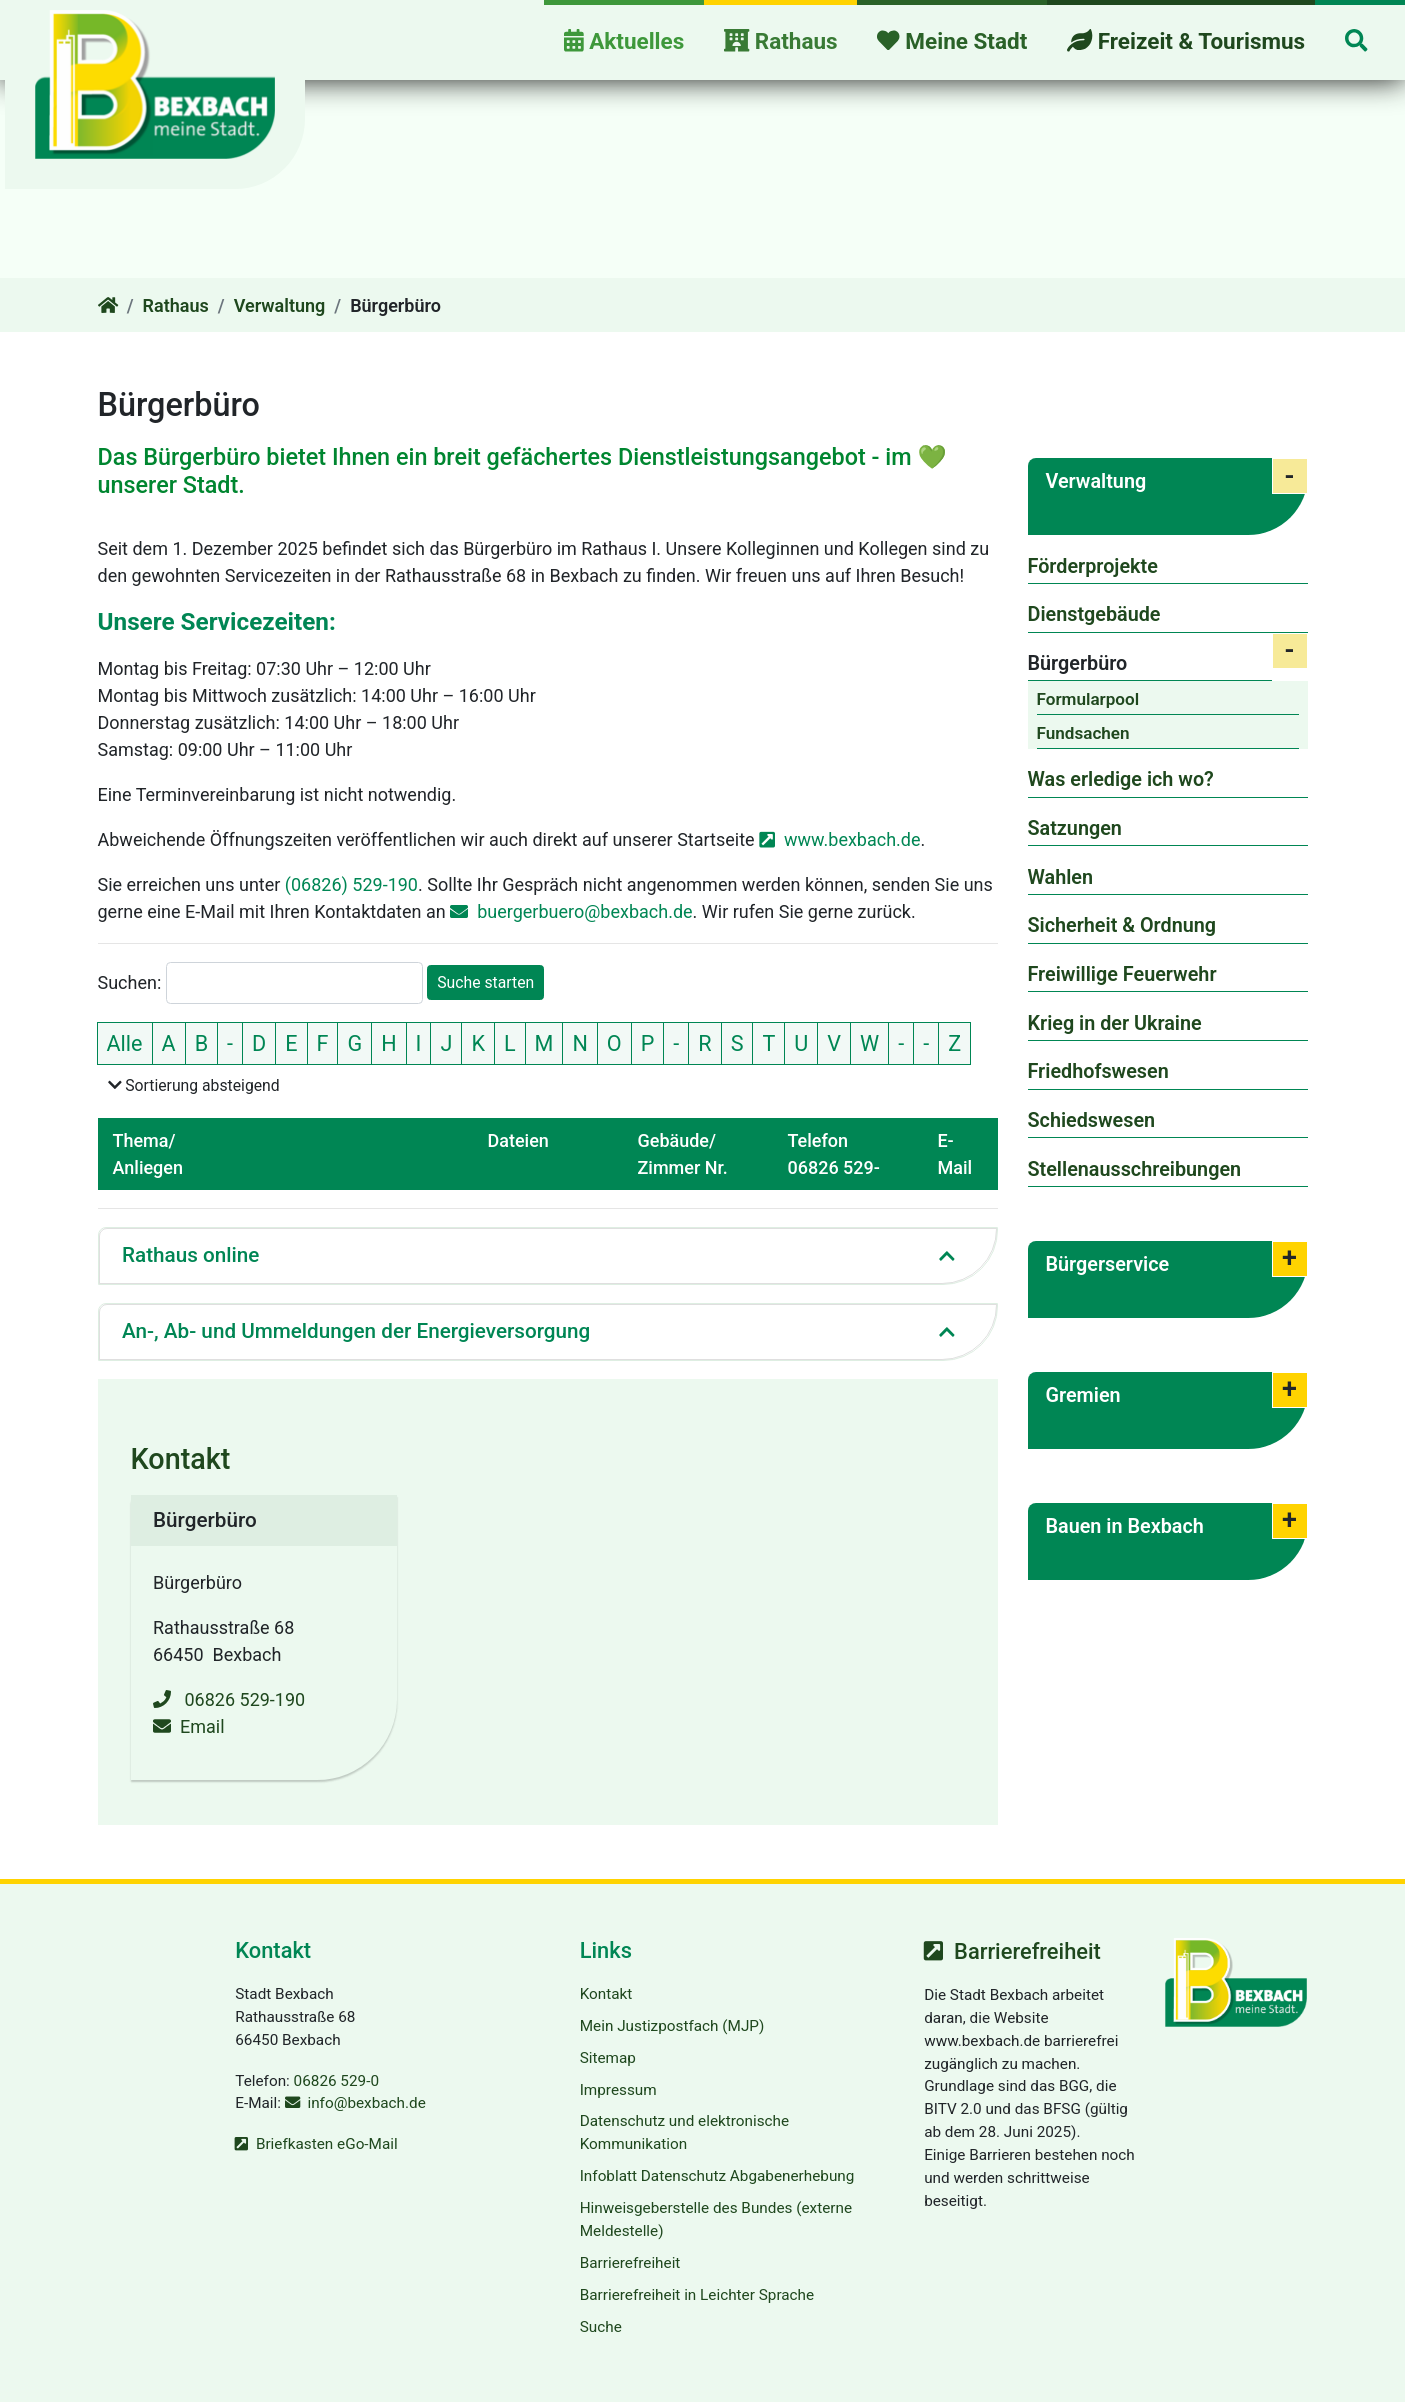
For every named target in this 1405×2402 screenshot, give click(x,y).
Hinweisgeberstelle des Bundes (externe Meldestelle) (716, 2219)
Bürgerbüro (1078, 663)
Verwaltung (280, 305)
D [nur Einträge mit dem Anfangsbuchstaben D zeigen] (259, 1042)
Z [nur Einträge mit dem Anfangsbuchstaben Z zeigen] (954, 1042)
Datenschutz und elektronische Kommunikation (684, 2132)
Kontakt (606, 1994)
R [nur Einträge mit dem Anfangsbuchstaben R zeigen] (704, 1042)
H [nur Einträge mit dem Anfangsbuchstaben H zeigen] (388, 1042)
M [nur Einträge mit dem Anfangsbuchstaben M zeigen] (544, 1042)
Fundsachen (1083, 733)
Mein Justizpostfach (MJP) (672, 2026)
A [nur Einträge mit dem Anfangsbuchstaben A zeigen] (169, 1042)
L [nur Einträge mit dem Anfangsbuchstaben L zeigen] (510, 1042)
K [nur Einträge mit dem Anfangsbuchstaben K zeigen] (478, 1042)
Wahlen (1061, 877)
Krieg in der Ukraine (1115, 1023)
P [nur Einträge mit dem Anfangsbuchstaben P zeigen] (648, 1042)
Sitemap (608, 2058)
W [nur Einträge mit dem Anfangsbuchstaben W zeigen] (869, 1042)
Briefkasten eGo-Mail (327, 2144)
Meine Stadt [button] (952, 41)
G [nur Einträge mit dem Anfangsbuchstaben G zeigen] (354, 1042)
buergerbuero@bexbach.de (584, 910)
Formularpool (1088, 699)
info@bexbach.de (366, 2103)
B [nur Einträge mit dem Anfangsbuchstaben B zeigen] (201, 1042)
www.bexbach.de (852, 838)
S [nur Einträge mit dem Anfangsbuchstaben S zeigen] (737, 1042)
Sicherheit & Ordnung (1122, 925)
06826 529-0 (336, 2080)
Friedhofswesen (1098, 1071)
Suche (601, 2327)
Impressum (618, 2089)
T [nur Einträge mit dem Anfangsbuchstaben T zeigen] (768, 1042)
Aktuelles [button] (624, 41)
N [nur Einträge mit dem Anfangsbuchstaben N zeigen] (579, 1042)
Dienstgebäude (1094, 614)
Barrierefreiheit (630, 2263)
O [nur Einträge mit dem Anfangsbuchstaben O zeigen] (614, 1042)
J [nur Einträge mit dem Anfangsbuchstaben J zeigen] (446, 1042)
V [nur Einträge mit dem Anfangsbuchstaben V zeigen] (834, 1042)
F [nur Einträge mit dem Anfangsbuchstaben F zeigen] (323, 1042)
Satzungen (1075, 828)
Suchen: (130, 982)
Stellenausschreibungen (1135, 1169)
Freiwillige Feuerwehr (1122, 974)
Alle (130, 1040)
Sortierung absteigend (199, 1084)
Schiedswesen (1092, 1120)
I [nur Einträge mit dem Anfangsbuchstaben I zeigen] (419, 1042)
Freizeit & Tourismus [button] (1186, 41)
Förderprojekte (1093, 565)
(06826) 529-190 (351, 883)
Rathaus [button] (781, 41)
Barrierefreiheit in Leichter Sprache (697, 2295)
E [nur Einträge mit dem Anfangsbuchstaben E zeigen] (291, 1042)
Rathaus (176, 305)
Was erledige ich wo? (1121, 779)
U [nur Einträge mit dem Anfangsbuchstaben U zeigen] (801, 1042)
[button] (1356, 42)
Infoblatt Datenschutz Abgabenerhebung (717, 2176)
